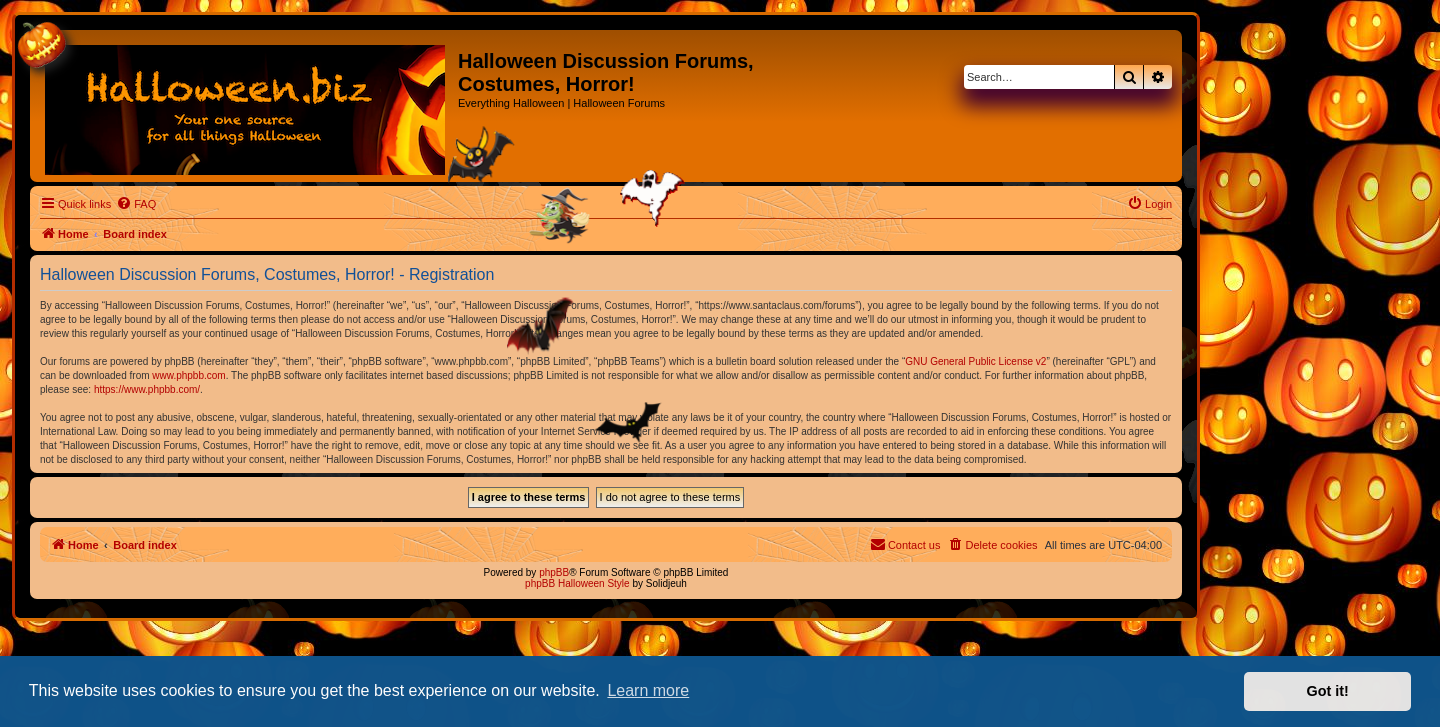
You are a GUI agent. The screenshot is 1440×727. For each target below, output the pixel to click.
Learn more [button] (648, 690)
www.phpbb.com (188, 375)
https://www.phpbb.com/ (147, 389)
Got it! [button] (1328, 691)
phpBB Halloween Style (577, 583)
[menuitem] (136, 204)
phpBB (554, 572)
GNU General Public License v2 (975, 361)
